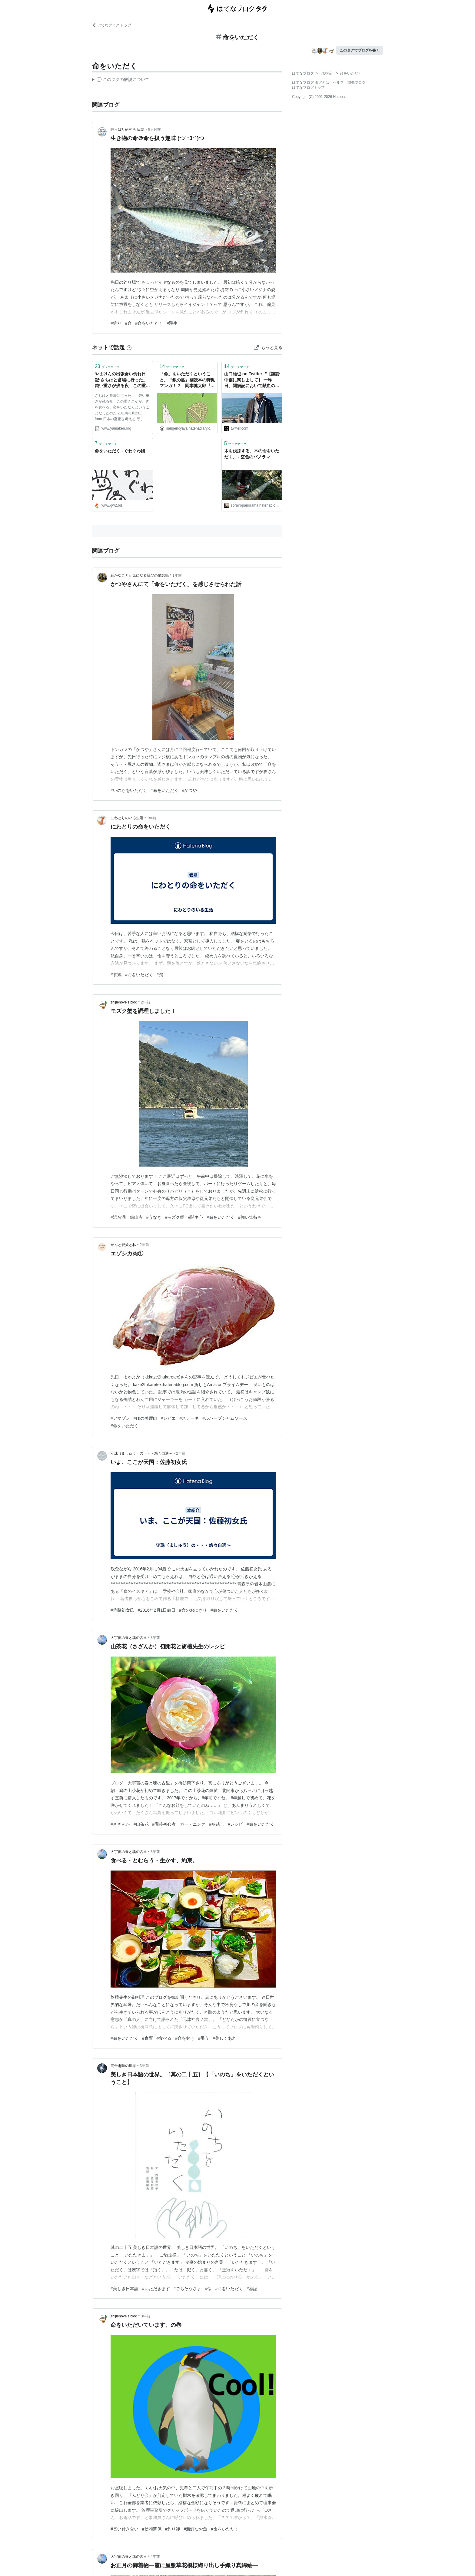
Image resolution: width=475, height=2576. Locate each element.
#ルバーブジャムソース (224, 1418)
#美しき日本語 (124, 2288)
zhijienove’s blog (124, 1002)
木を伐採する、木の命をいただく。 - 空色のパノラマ (251, 453)
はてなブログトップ (308, 87)
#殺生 (172, 323)
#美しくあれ (224, 2038)
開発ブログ (356, 82)
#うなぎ (153, 1217)
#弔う (203, 2038)
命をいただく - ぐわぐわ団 (120, 450)
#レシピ (235, 1824)
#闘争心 (195, 1217)
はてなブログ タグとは (310, 82)
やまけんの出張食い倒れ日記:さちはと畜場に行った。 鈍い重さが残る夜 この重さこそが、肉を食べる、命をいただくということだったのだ (122, 380)
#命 (128, 323)
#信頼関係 (151, 2529)
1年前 (177, 575)
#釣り (116, 323)
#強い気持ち (250, 1217)
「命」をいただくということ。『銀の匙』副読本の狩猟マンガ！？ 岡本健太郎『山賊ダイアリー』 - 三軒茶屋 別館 (187, 380)
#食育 (147, 2038)
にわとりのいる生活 (127, 818)
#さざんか (120, 1824)
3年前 (155, 1638)
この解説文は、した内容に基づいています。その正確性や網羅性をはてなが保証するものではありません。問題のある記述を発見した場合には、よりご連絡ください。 (120, 80)
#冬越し (216, 1824)
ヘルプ (338, 82)
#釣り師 (172, 2529)
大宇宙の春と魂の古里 (129, 1638)
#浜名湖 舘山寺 (127, 1217)
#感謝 (252, 2288)
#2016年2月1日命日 (157, 1610)
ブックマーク (107, 366)
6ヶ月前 (154, 129)
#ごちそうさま (187, 2288)
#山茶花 (141, 1824)
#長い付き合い (124, 2529)
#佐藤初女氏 (122, 1610)
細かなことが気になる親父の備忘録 (140, 575)
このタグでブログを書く (360, 50)
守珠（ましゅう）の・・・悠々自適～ (141, 1453)
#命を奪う (184, 2038)
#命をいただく (149, 323)
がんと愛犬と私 (123, 1245)
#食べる (164, 2038)
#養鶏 (116, 974)
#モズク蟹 (174, 1217)
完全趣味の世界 (123, 2066)
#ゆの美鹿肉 (145, 1418)
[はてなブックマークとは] (129, 347)
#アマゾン (120, 1418)
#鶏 (160, 974)
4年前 (155, 2556)
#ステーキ (189, 1418)
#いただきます (156, 2288)
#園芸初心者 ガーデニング (179, 1824)
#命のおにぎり (193, 1610)
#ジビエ (168, 1418)
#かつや (189, 790)
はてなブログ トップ (111, 25)
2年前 (145, 1002)
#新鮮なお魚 (195, 2529)
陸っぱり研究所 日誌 (127, 129)
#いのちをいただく (129, 790)
